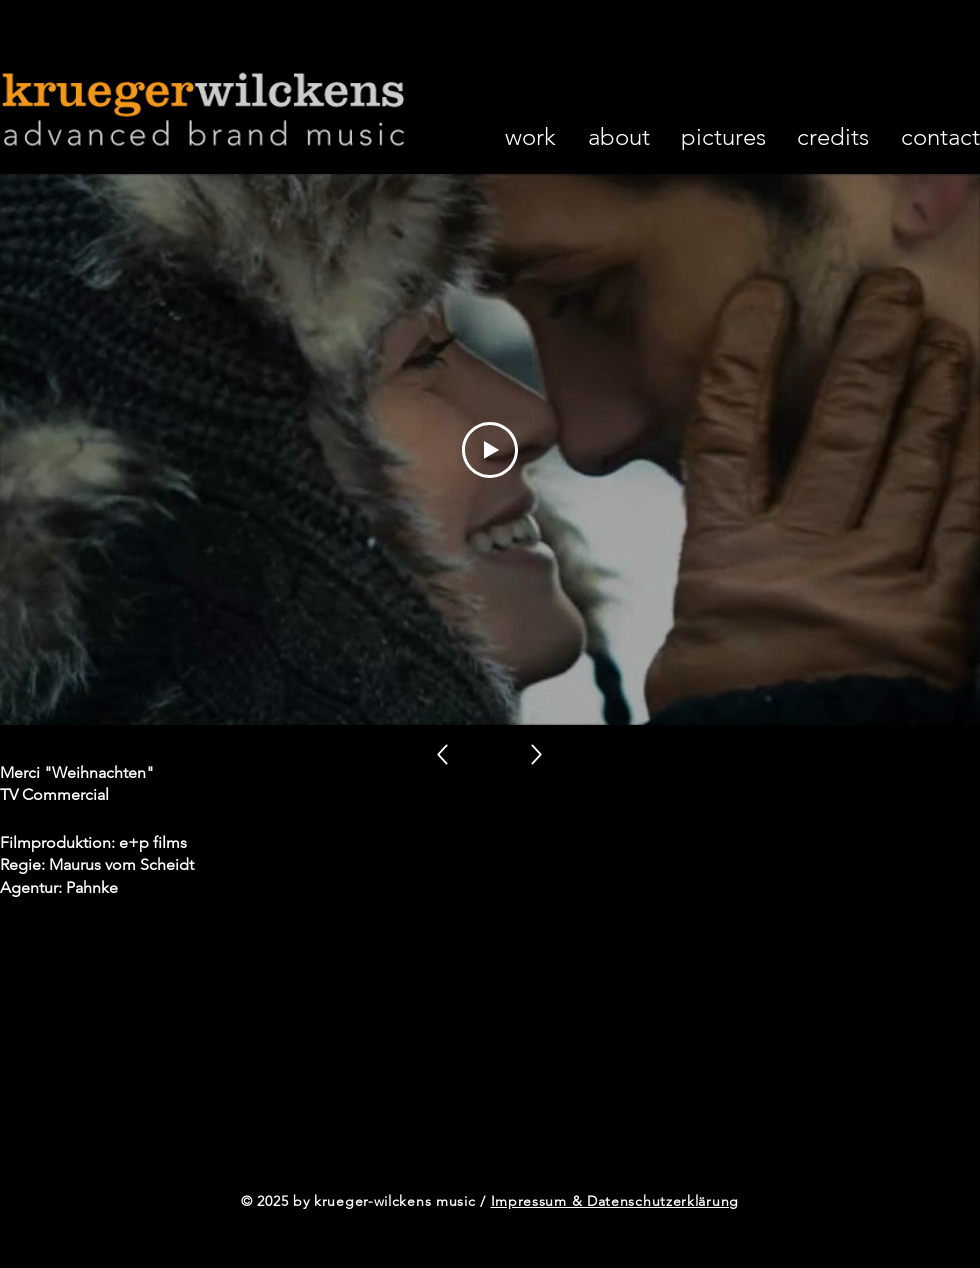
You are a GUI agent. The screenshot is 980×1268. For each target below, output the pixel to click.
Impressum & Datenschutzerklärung (615, 1201)
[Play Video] (490, 449)
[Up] (442, 754)
